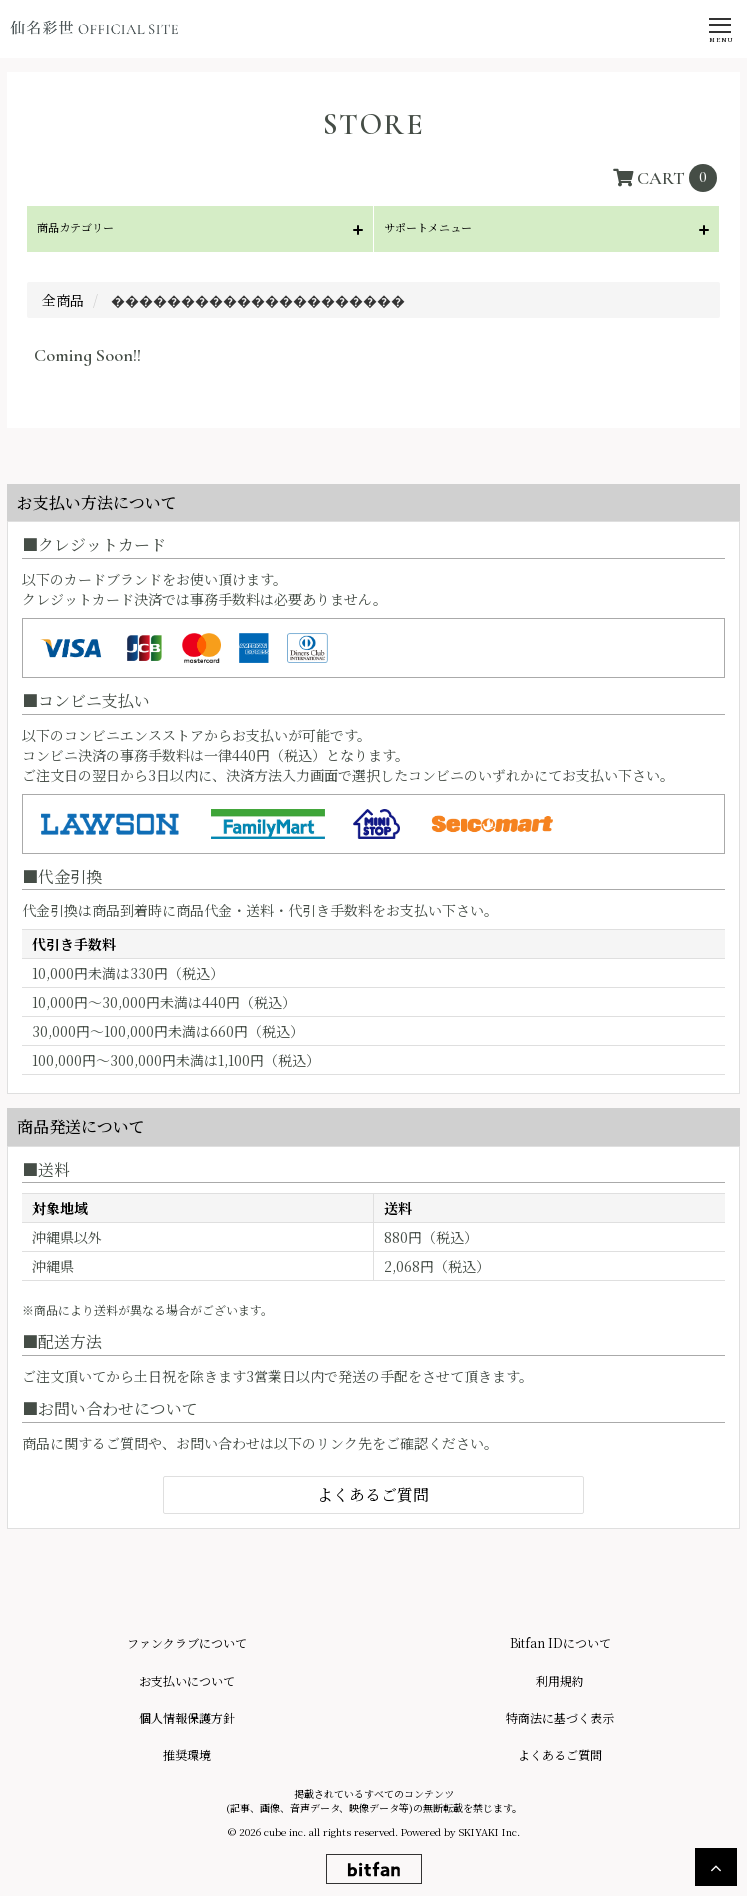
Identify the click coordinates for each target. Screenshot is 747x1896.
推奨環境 (187, 1754)
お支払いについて (187, 1680)
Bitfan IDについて (560, 1642)
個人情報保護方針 (187, 1717)
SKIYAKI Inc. (489, 1831)
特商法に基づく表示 (560, 1717)
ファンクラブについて (187, 1642)
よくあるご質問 (373, 1494)
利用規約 (560, 1680)
